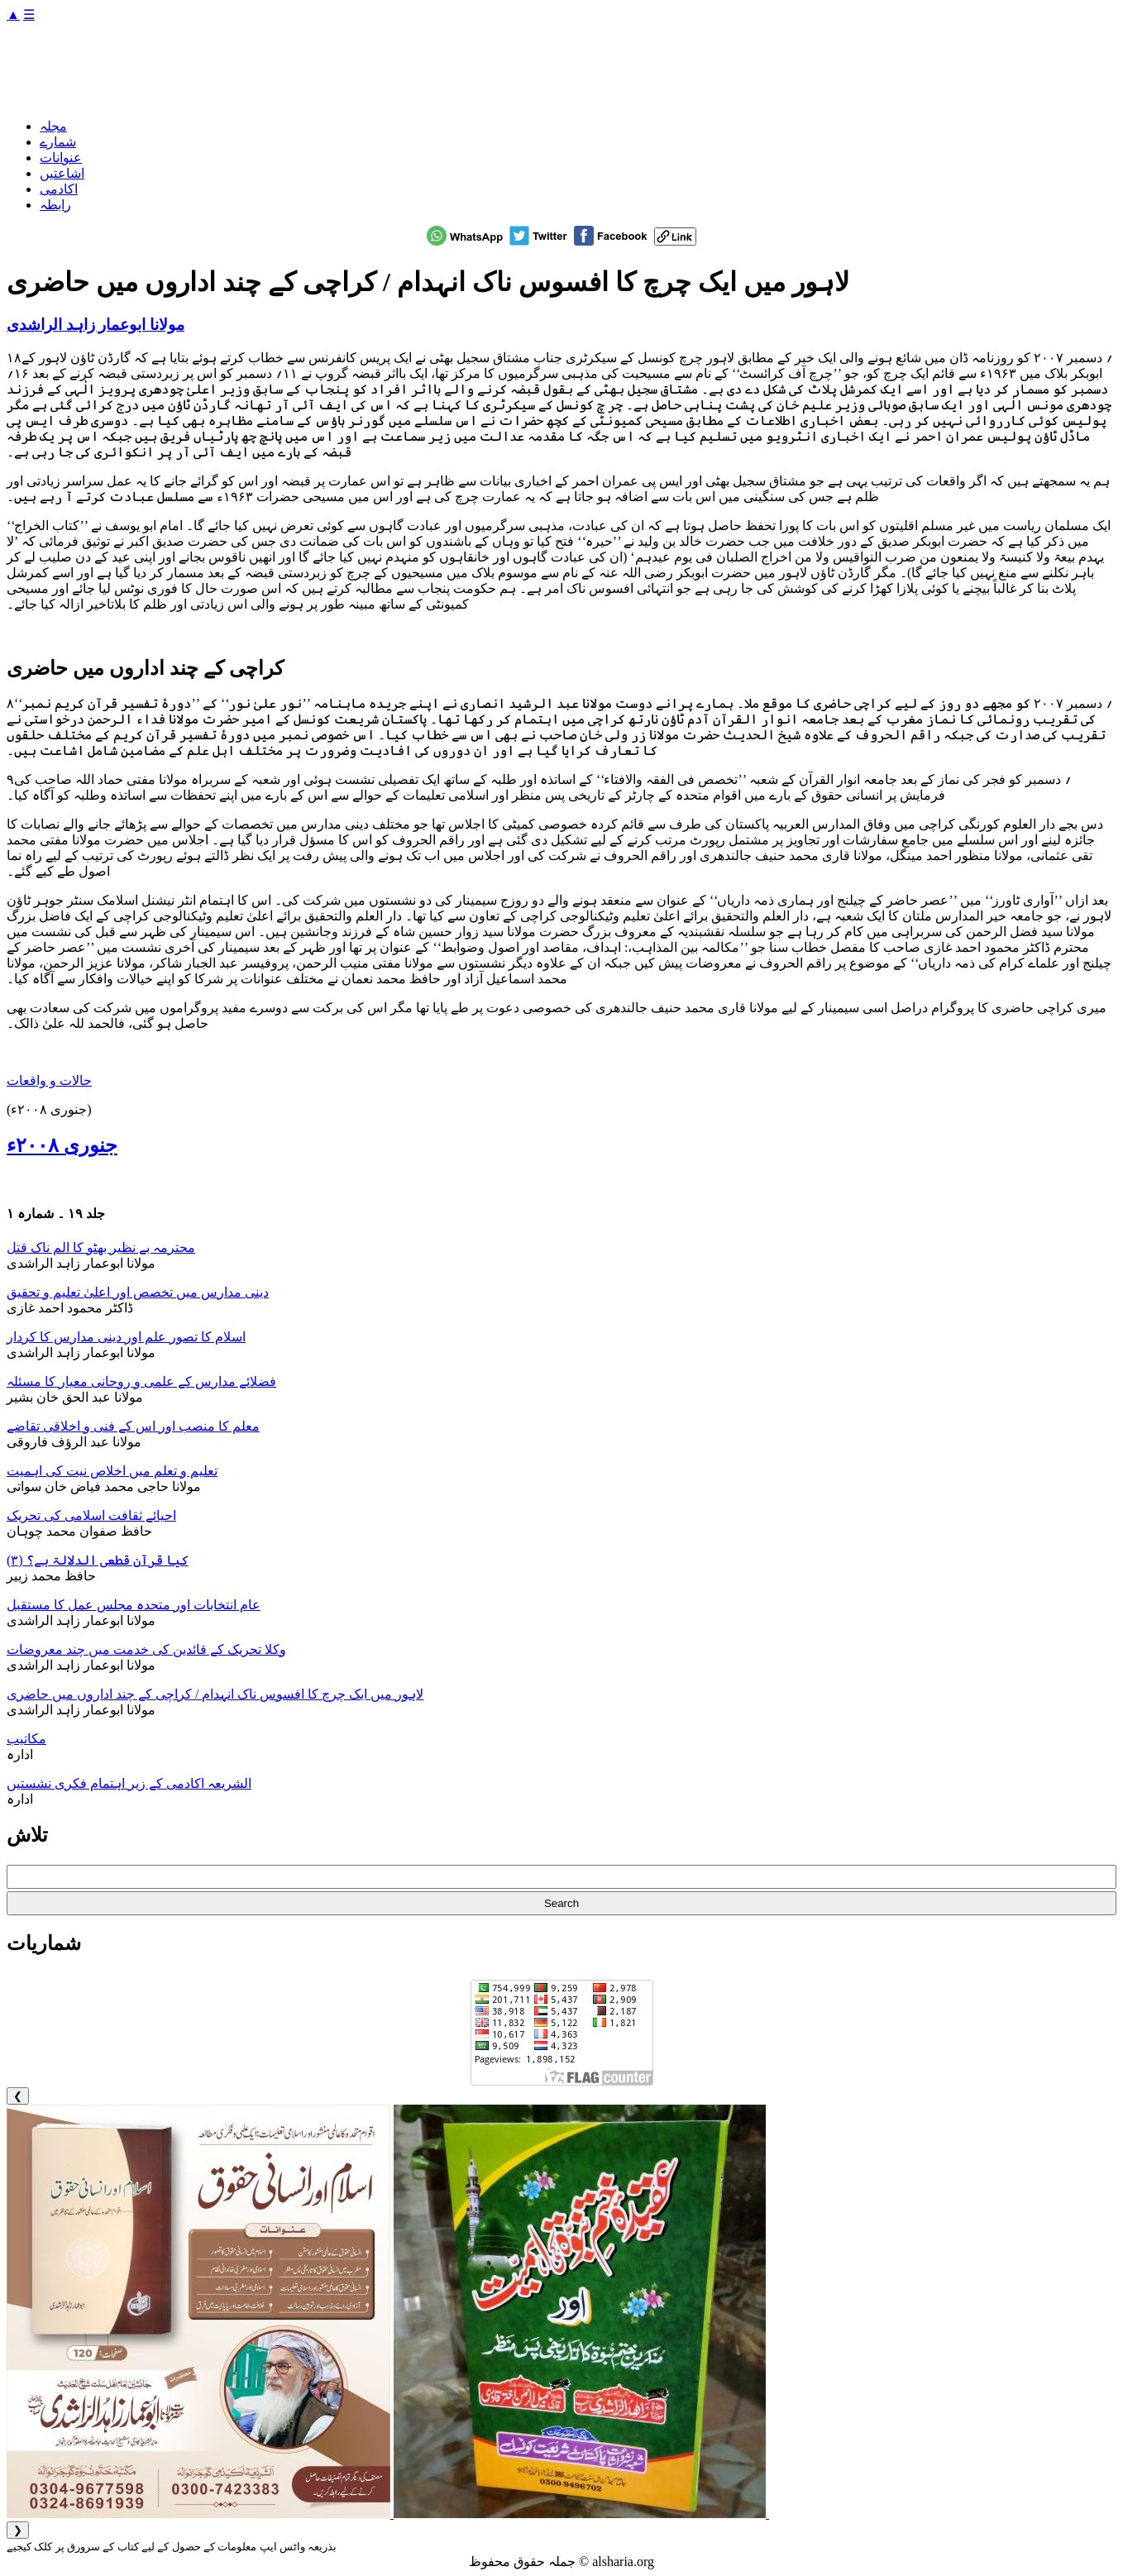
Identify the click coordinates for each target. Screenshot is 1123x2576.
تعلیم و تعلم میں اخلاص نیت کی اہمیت (112, 1471)
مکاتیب (26, 1739)
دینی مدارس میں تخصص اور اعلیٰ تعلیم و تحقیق (138, 1292)
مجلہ (53, 126)
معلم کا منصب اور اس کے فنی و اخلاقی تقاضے (133, 1426)
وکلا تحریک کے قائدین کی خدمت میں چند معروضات (146, 1649)
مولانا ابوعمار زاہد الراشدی (95, 324)
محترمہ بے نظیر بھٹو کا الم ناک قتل (101, 1247)
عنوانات (61, 158)
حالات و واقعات (49, 1080)
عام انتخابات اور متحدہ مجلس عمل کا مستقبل (133, 1605)
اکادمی (59, 189)
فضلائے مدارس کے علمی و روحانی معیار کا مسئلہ (141, 1381)
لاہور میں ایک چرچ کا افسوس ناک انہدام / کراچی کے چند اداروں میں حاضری (215, 1694)
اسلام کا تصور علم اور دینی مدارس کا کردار (126, 1337)
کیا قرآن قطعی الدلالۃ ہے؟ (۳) (98, 1560)
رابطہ (55, 205)
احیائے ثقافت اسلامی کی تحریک (91, 1515)
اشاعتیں (62, 173)
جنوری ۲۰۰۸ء (62, 1145)
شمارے (58, 142)
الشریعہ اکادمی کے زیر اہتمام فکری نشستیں (129, 1783)
